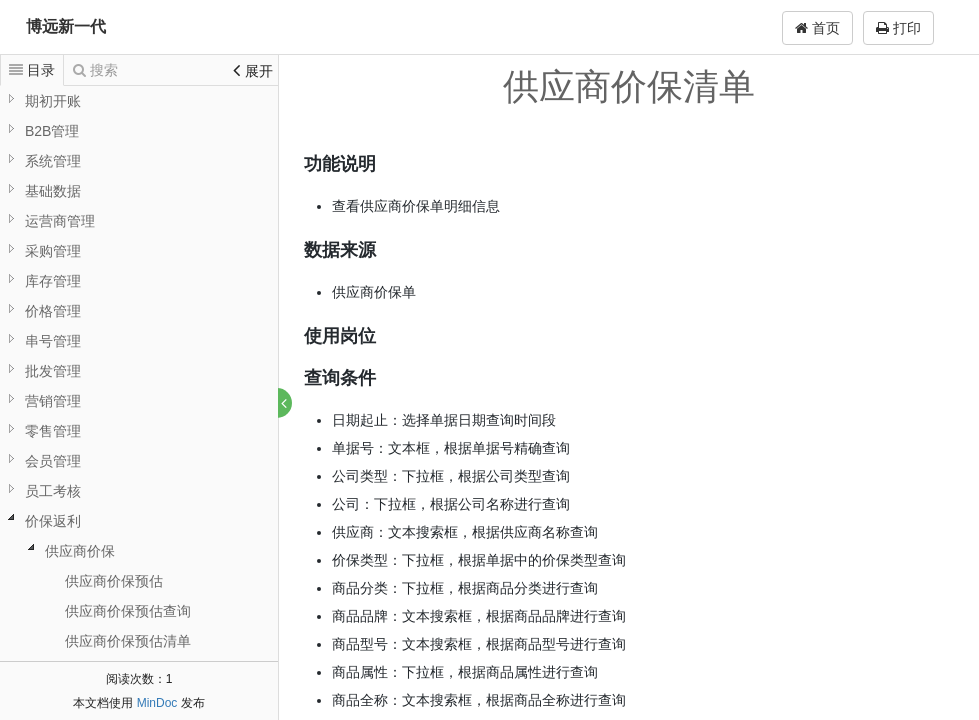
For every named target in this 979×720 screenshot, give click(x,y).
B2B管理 (52, 131)
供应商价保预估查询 (128, 611)
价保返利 (53, 521)
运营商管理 (60, 221)
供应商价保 (80, 551)
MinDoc (157, 703)
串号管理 (53, 341)
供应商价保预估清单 (128, 641)
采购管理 (53, 251)
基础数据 (53, 191)
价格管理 (53, 311)
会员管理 (53, 461)
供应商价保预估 (114, 581)
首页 (817, 28)
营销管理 (53, 401)
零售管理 (53, 431)
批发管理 (53, 371)
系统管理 (53, 161)
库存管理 (53, 281)
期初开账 (53, 101)
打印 (898, 28)
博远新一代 (66, 26)
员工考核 (53, 491)
